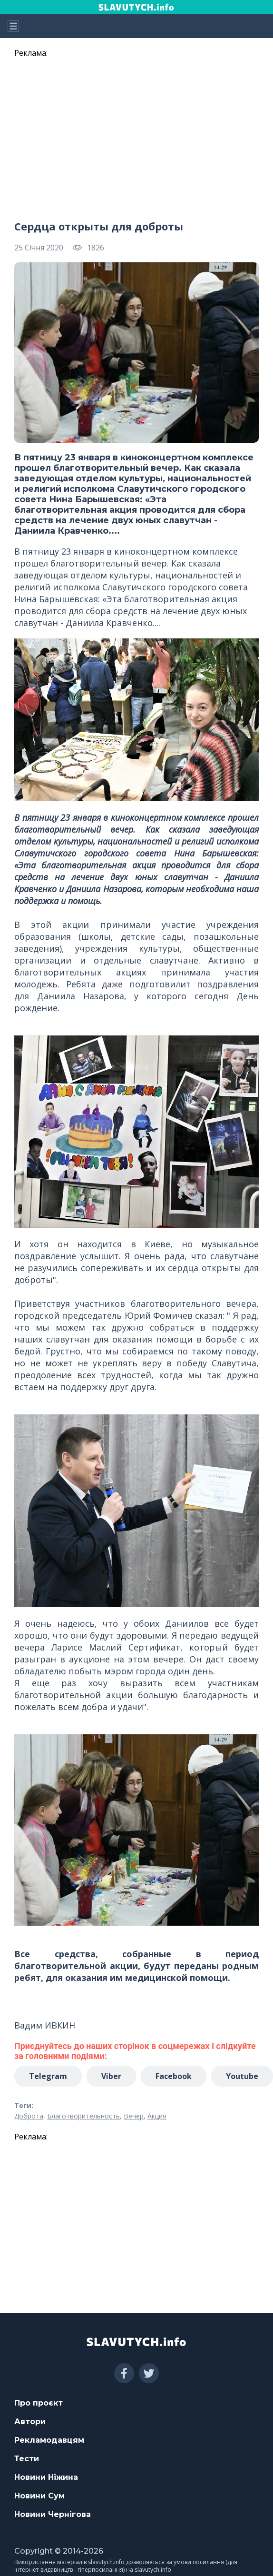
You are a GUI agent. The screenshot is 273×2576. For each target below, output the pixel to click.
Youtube (242, 2076)
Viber (111, 2076)
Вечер (134, 2115)
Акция (156, 2115)
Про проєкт (38, 2402)
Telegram (48, 2076)
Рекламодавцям (49, 2440)
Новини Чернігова (52, 2514)
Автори (30, 2421)
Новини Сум (39, 2495)
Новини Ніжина (46, 2477)
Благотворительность (83, 2115)
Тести (26, 2458)
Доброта (28, 2115)
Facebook (174, 2076)
